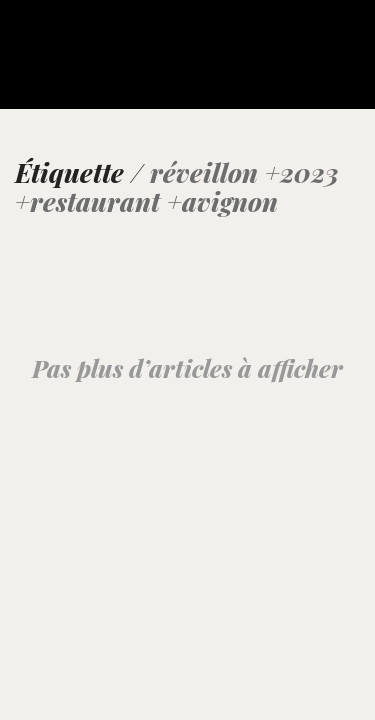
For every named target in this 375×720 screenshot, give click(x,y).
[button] (348, 42)
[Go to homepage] (65, 67)
